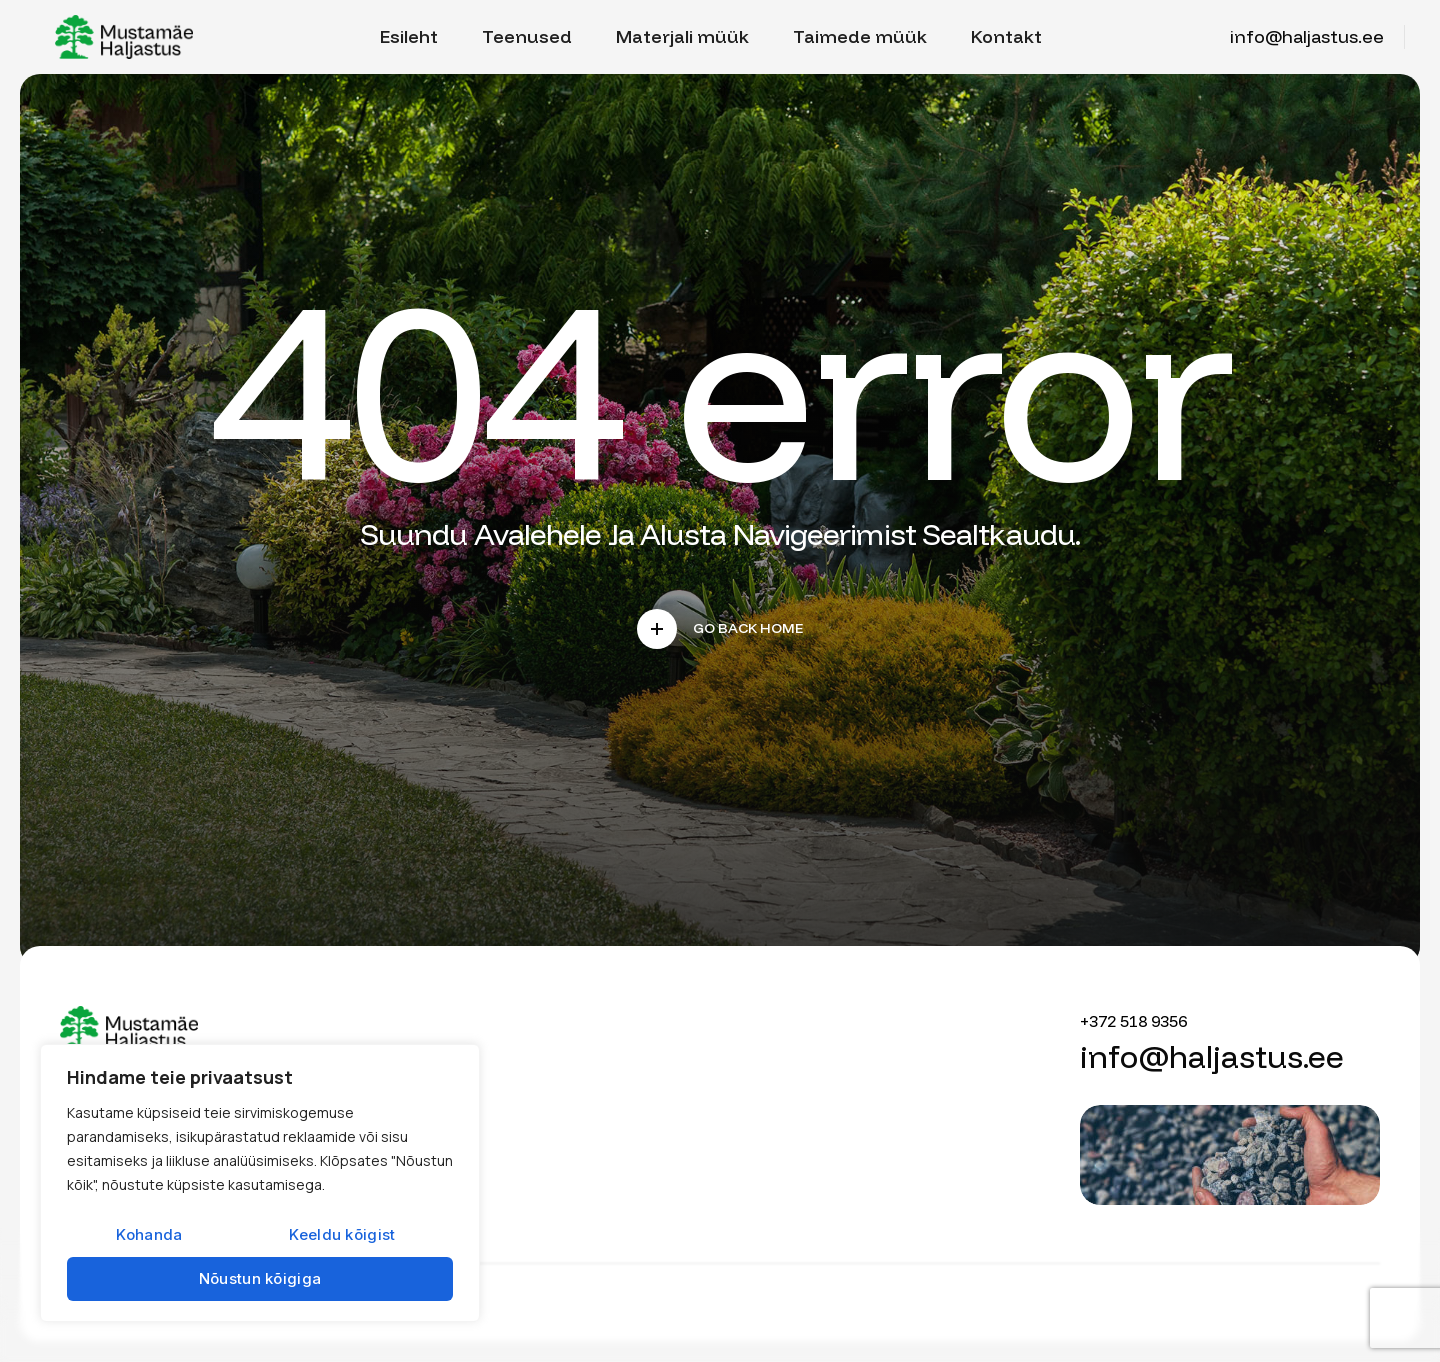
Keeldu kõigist (342, 1234)
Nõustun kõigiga (260, 1278)
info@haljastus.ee (1307, 36)
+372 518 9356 (1133, 1021)
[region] (260, 1183)
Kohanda (149, 1234)
